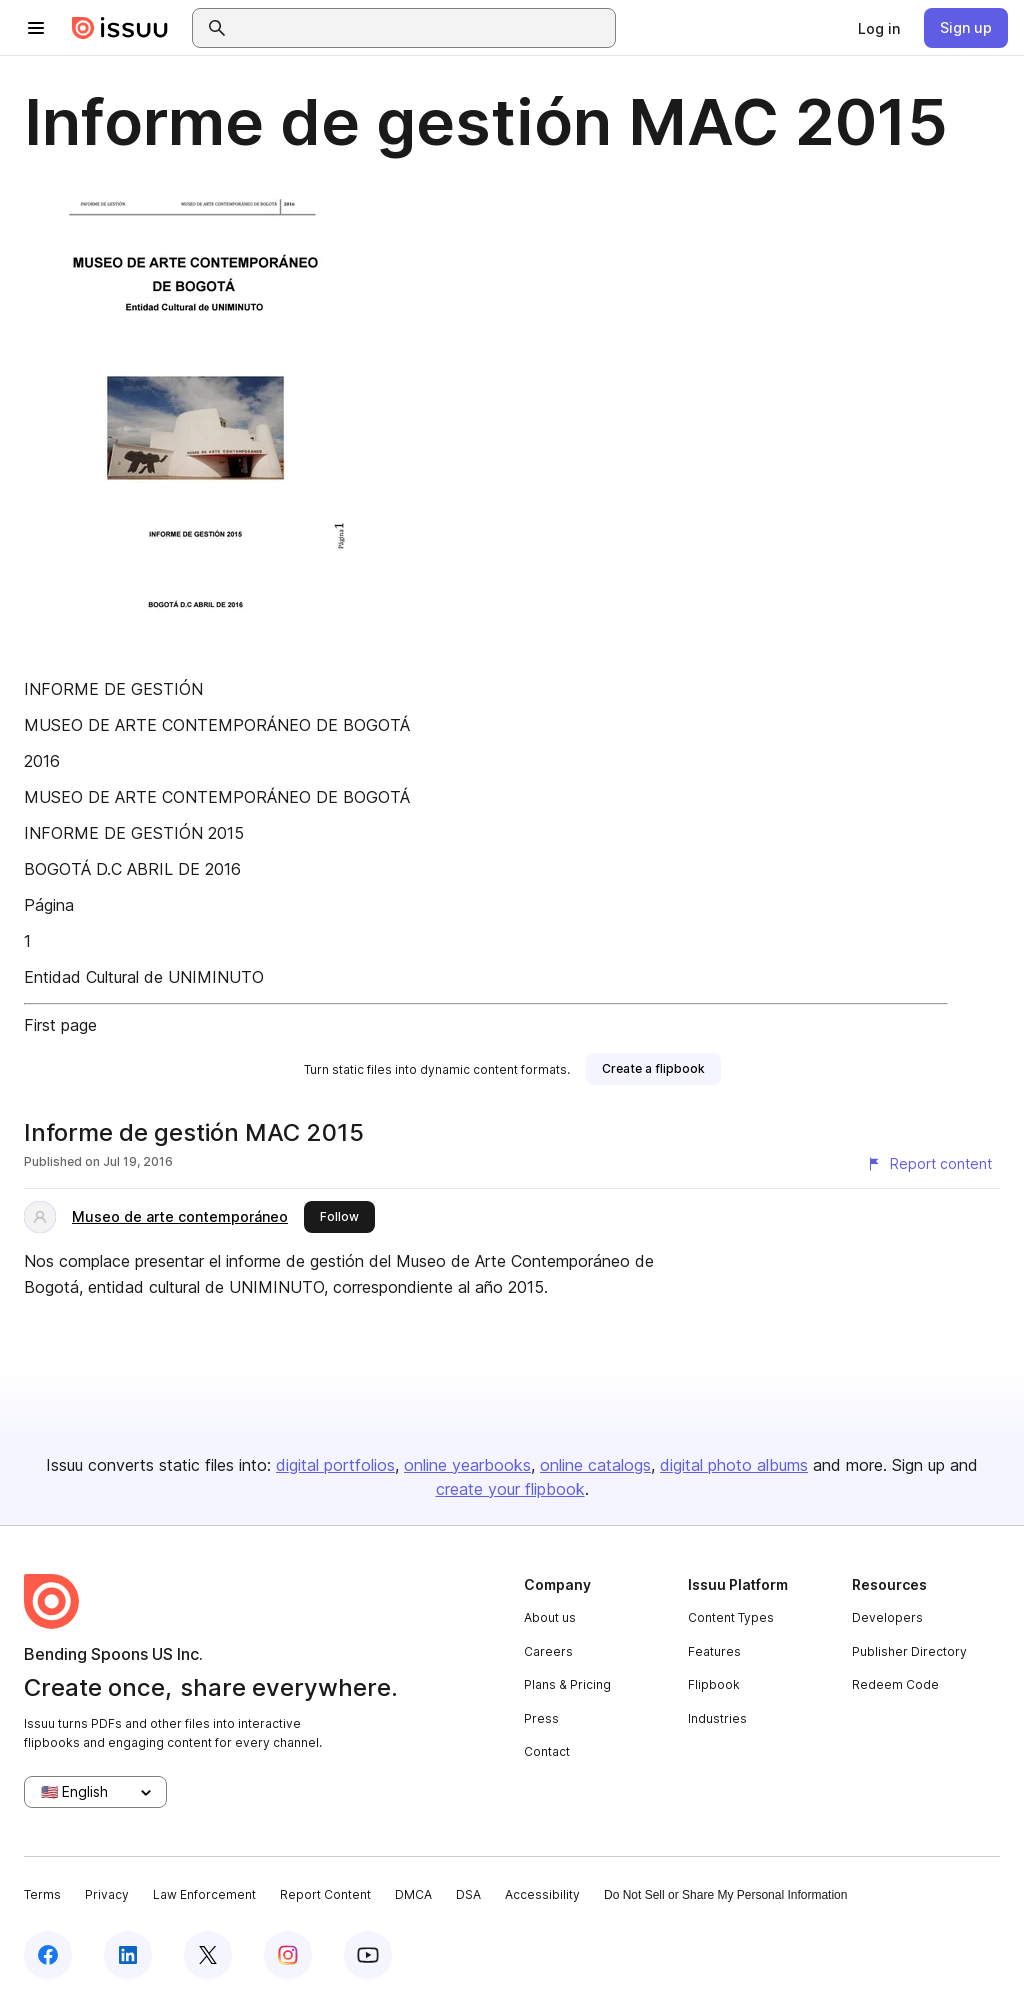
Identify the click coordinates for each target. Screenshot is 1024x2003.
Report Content (325, 1894)
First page (60, 1025)
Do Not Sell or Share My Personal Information (725, 1895)
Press (541, 1718)
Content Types (731, 1617)
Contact (547, 1751)
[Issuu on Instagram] (288, 1955)
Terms (42, 1894)
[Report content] (929, 1164)
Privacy (107, 1894)
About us (550, 1617)
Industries (717, 1718)
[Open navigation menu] (36, 28)
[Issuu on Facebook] (48, 1955)
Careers (548, 1651)
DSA (468, 1894)
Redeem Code (895, 1684)
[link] (879, 28)
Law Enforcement (204, 1894)
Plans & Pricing (567, 1684)
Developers (887, 1617)
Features (714, 1651)
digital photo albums (734, 1465)
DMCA (413, 1894)
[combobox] (422, 28)
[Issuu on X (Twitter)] (208, 1955)
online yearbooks (467, 1465)
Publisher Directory (909, 1651)
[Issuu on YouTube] (368, 1955)
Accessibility (542, 1894)
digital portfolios (335, 1465)
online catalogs (595, 1465)
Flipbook (714, 1684)
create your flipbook (510, 1489)
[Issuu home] (120, 28)
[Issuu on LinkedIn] (128, 1955)
